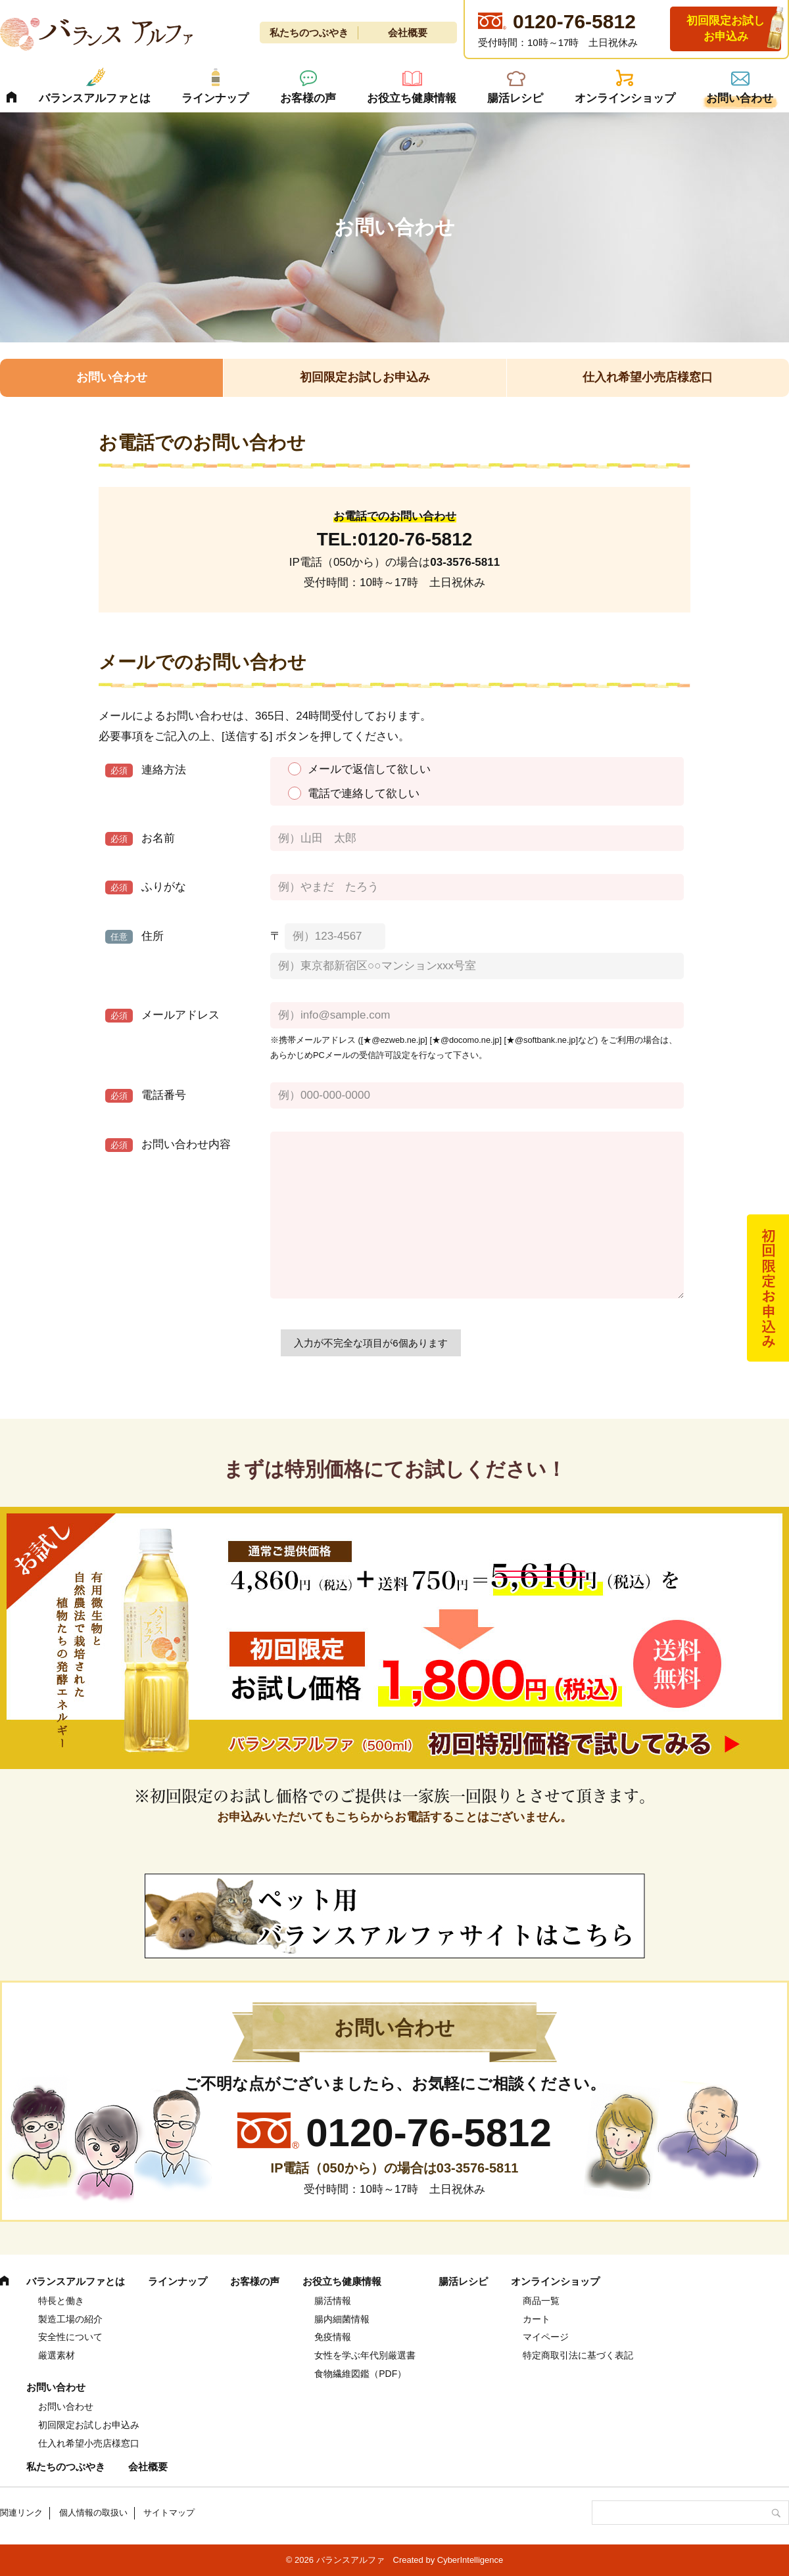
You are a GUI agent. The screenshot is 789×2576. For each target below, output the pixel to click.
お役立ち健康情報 (411, 98)
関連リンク (21, 2513)
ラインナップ (215, 98)
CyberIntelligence (470, 2560)
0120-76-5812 (415, 539)
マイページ (546, 2337)
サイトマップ (169, 2513)
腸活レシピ (515, 98)
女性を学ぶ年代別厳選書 (365, 2355)
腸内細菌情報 (342, 2319)
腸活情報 (332, 2300)
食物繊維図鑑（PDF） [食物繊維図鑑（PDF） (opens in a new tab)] (360, 2373)
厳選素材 (56, 2355)
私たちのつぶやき (309, 32)
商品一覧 (541, 2300)
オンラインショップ (625, 98)
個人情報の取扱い (93, 2513)
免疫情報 (332, 2337)
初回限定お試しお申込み (725, 28)
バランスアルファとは (95, 98)
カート (536, 2319)
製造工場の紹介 (70, 2319)
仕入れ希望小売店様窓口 (648, 377)
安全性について (70, 2337)
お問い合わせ (739, 98)
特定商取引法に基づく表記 (578, 2355)
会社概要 (407, 32)
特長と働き (61, 2300)
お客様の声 (308, 98)
